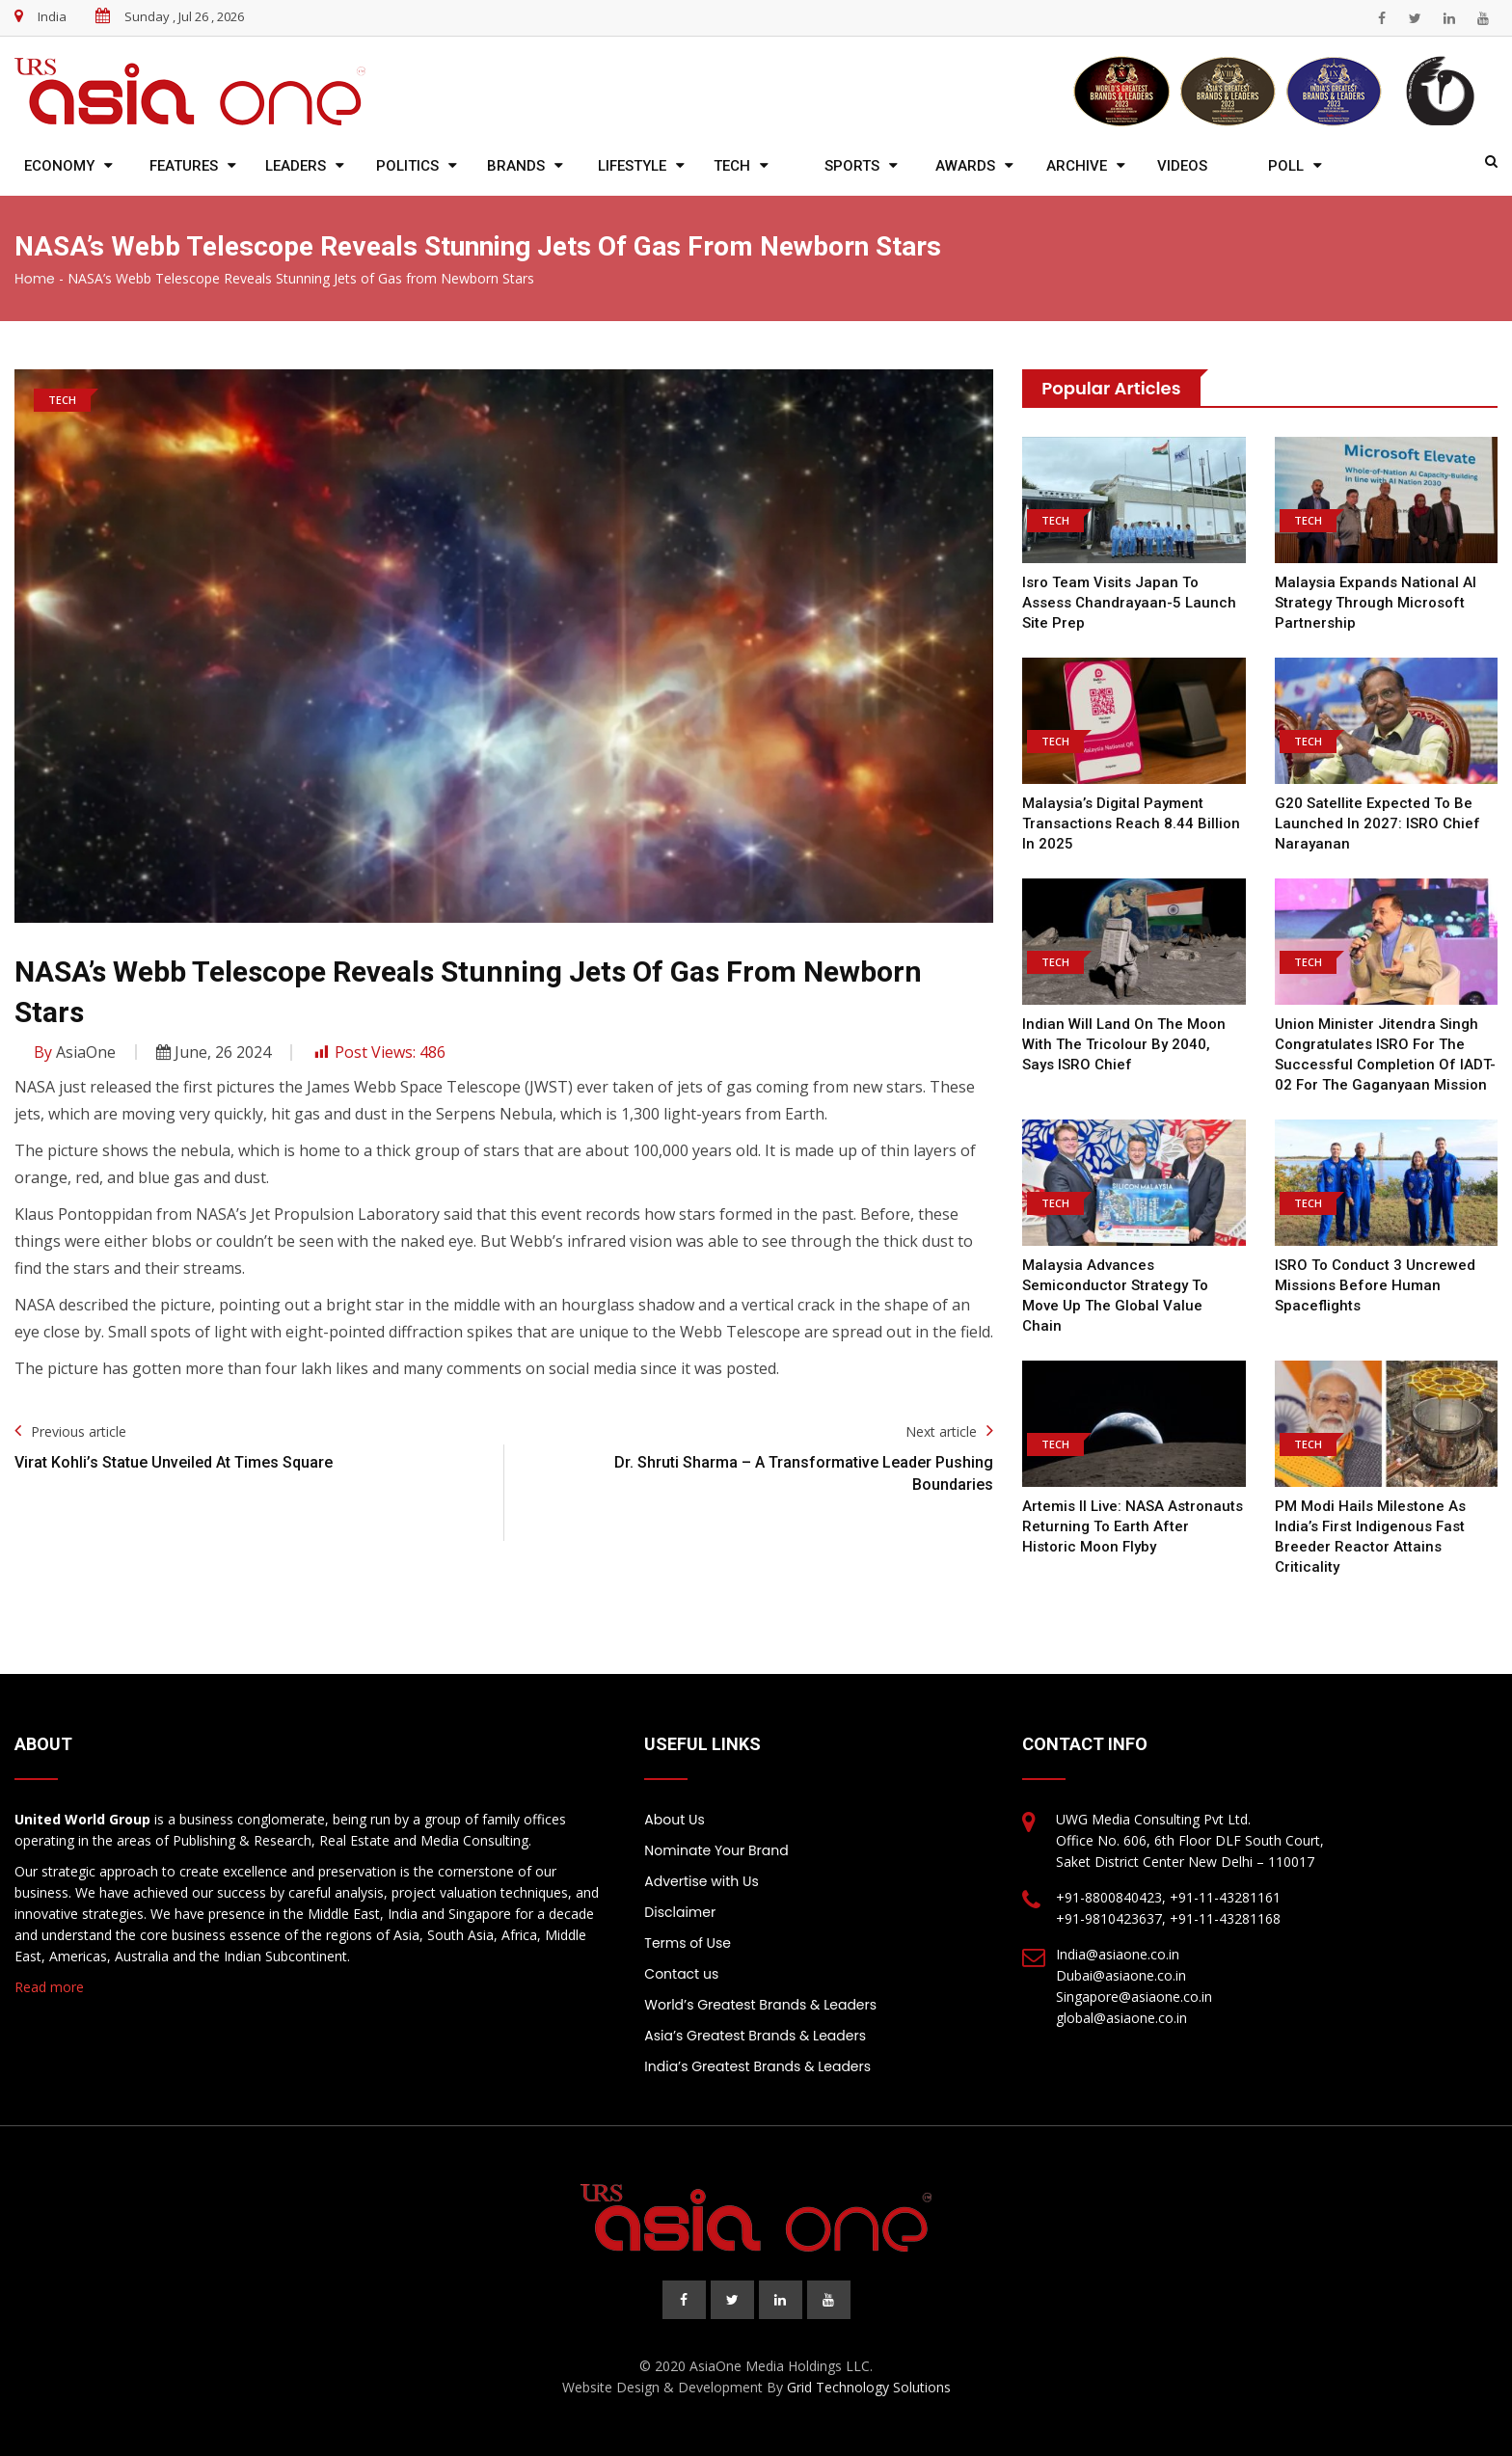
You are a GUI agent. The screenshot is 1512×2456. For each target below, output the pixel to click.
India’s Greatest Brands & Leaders (757, 2066)
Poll (1286, 166)
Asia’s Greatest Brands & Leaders (755, 2035)
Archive (1076, 166)
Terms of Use (687, 1943)
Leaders (295, 166)
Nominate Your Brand (716, 1850)
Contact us (681, 1974)
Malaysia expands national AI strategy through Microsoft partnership (1375, 603)
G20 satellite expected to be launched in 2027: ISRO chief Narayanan (1377, 823)
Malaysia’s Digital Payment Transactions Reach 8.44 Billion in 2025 (1131, 823)
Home (34, 278)
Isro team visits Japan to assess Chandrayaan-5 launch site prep (1129, 603)
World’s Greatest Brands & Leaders (760, 2004)
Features (183, 166)
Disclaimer (680, 1912)
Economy (59, 166)
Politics (407, 166)
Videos (1182, 166)
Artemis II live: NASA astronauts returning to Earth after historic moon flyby (1132, 1526)
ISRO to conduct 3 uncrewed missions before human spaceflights (1375, 1285)
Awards (965, 166)
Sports (851, 166)
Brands (516, 166)
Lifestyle (632, 166)
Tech (732, 166)
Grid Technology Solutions (869, 2387)
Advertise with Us (701, 1881)
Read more (49, 1987)
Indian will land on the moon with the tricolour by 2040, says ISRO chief (1124, 1044)
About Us (674, 1819)
